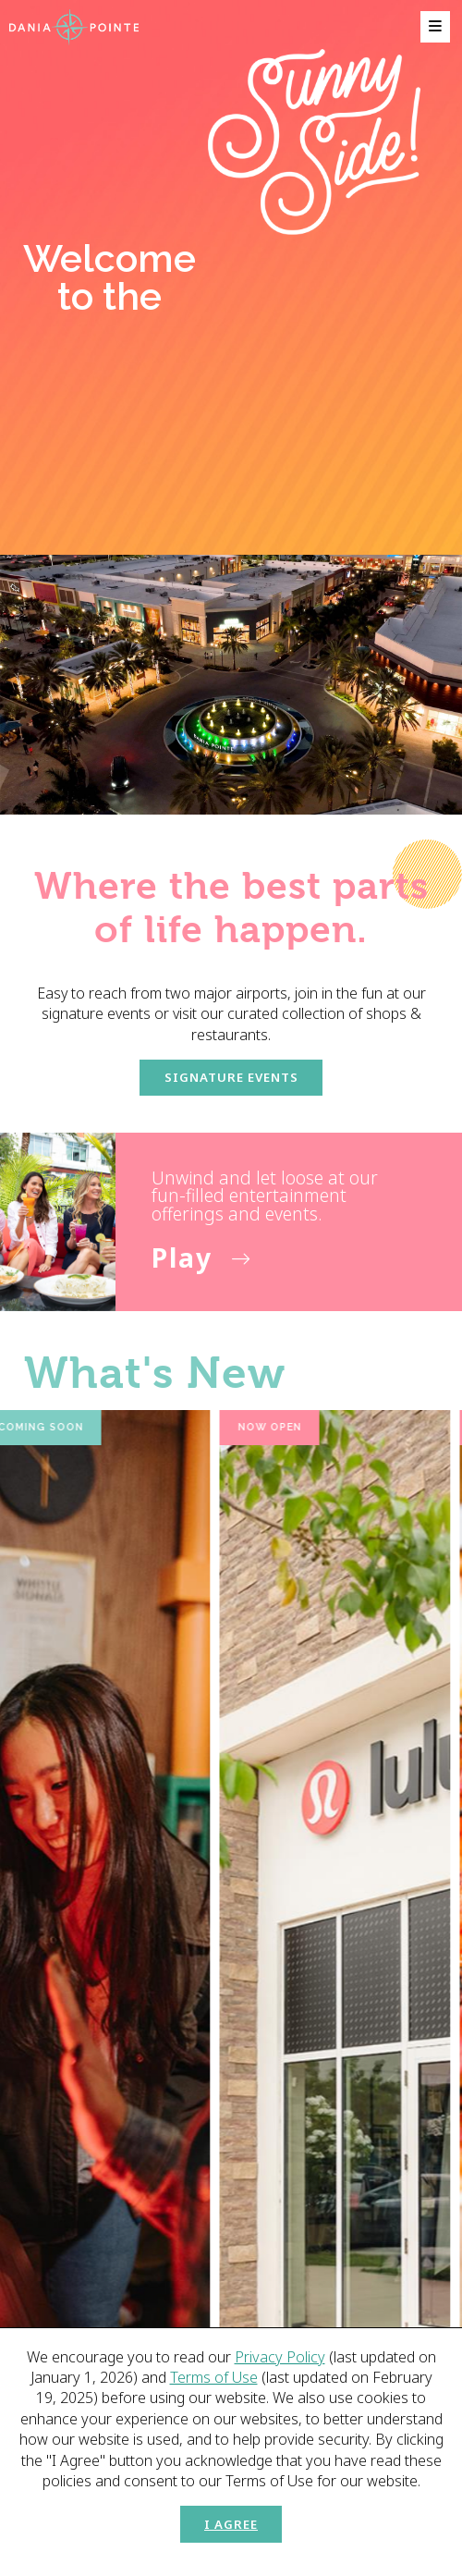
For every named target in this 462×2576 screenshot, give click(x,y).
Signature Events (231, 1077)
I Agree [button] (231, 2524)
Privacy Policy (280, 2357)
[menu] (435, 27)
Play (182, 1257)
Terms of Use (214, 2377)
